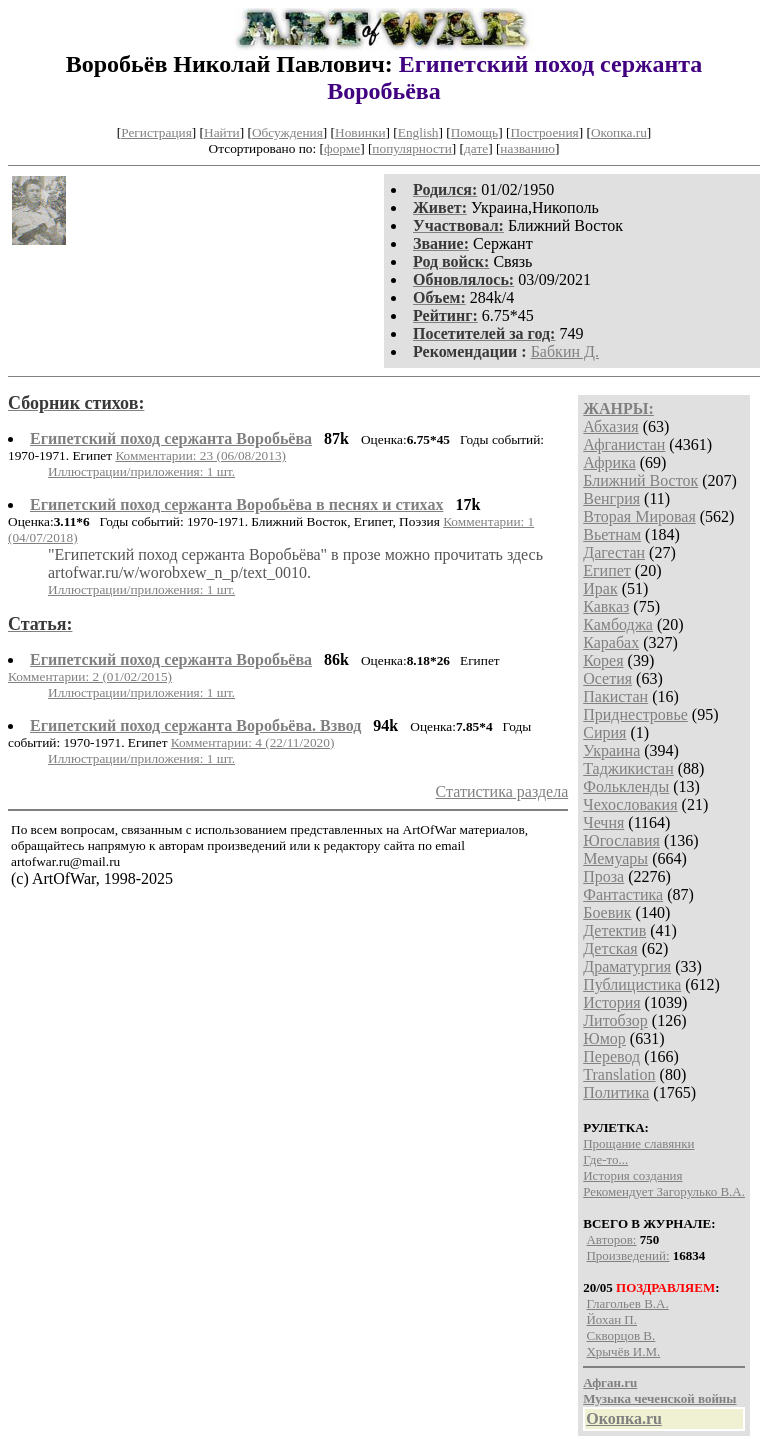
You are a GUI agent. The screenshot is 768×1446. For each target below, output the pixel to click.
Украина (611, 750)
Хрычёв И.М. (623, 1351)
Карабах (611, 642)
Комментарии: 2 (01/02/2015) (90, 676)
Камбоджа (618, 624)
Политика (616, 1092)
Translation (619, 1074)
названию (527, 148)
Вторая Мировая (639, 516)
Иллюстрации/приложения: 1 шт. (141, 471)
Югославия (621, 840)
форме (342, 148)
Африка (609, 462)
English (418, 132)
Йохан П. (611, 1319)
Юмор (604, 1038)
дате (476, 148)
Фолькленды (626, 786)
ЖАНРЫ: (618, 408)
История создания (632, 1175)
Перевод (611, 1056)
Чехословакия (630, 804)
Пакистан (615, 696)
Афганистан (624, 444)
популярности (411, 148)
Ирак (600, 588)
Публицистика (632, 984)
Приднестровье (635, 714)
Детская (610, 948)
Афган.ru (610, 1382)
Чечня (603, 822)
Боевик (607, 912)
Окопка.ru (619, 132)
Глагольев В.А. (627, 1303)
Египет (607, 570)
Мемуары (615, 858)
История (611, 1002)
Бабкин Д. (565, 351)
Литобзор (615, 1020)
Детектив (614, 930)
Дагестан (614, 552)
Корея (603, 660)
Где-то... (605, 1159)
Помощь (474, 132)
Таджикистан (628, 768)
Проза (603, 876)
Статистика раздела (502, 791)
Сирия (604, 732)
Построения (544, 132)
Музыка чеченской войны (659, 1398)
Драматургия (627, 966)
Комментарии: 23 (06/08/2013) (200, 455)
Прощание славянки (638, 1143)
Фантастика (623, 894)
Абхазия (610, 426)
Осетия (607, 678)
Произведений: (627, 1255)
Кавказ (606, 606)
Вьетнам (612, 534)
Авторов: (611, 1239)
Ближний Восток (640, 480)
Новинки (360, 132)
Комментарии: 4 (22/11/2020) (253, 742)
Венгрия (611, 498)
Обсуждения (287, 132)
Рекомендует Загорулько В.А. (664, 1191)
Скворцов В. (620, 1335)
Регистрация (156, 132)
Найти (222, 132)
